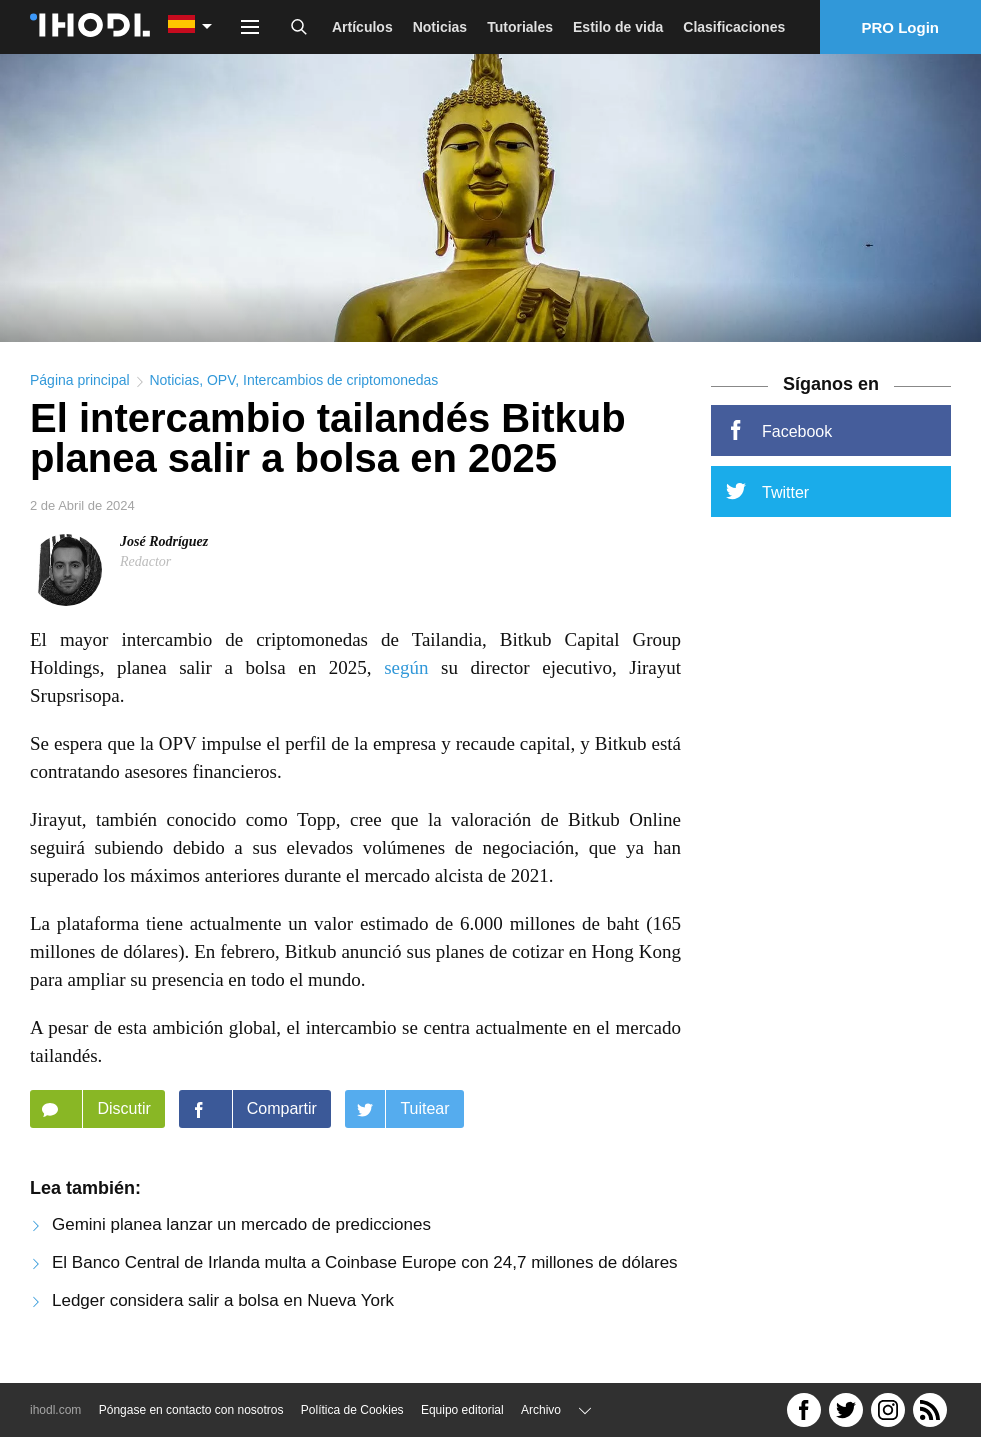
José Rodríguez (164, 547)
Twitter (767, 497)
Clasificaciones (734, 27)
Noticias (440, 27)
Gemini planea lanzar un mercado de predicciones (241, 1230)
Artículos (362, 27)
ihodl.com (55, 1410)
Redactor (145, 567)
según (406, 673)
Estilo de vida (618, 27)
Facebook (779, 436)
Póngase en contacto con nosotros (191, 1410)
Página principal (80, 386)
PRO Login (901, 27)
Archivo (541, 1410)
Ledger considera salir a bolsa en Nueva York (223, 1306)
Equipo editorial (462, 1410)
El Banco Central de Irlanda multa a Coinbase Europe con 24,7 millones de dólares (365, 1268)
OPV (221, 386)
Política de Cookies (352, 1410)
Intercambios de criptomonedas (340, 386)
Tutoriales (520, 27)
